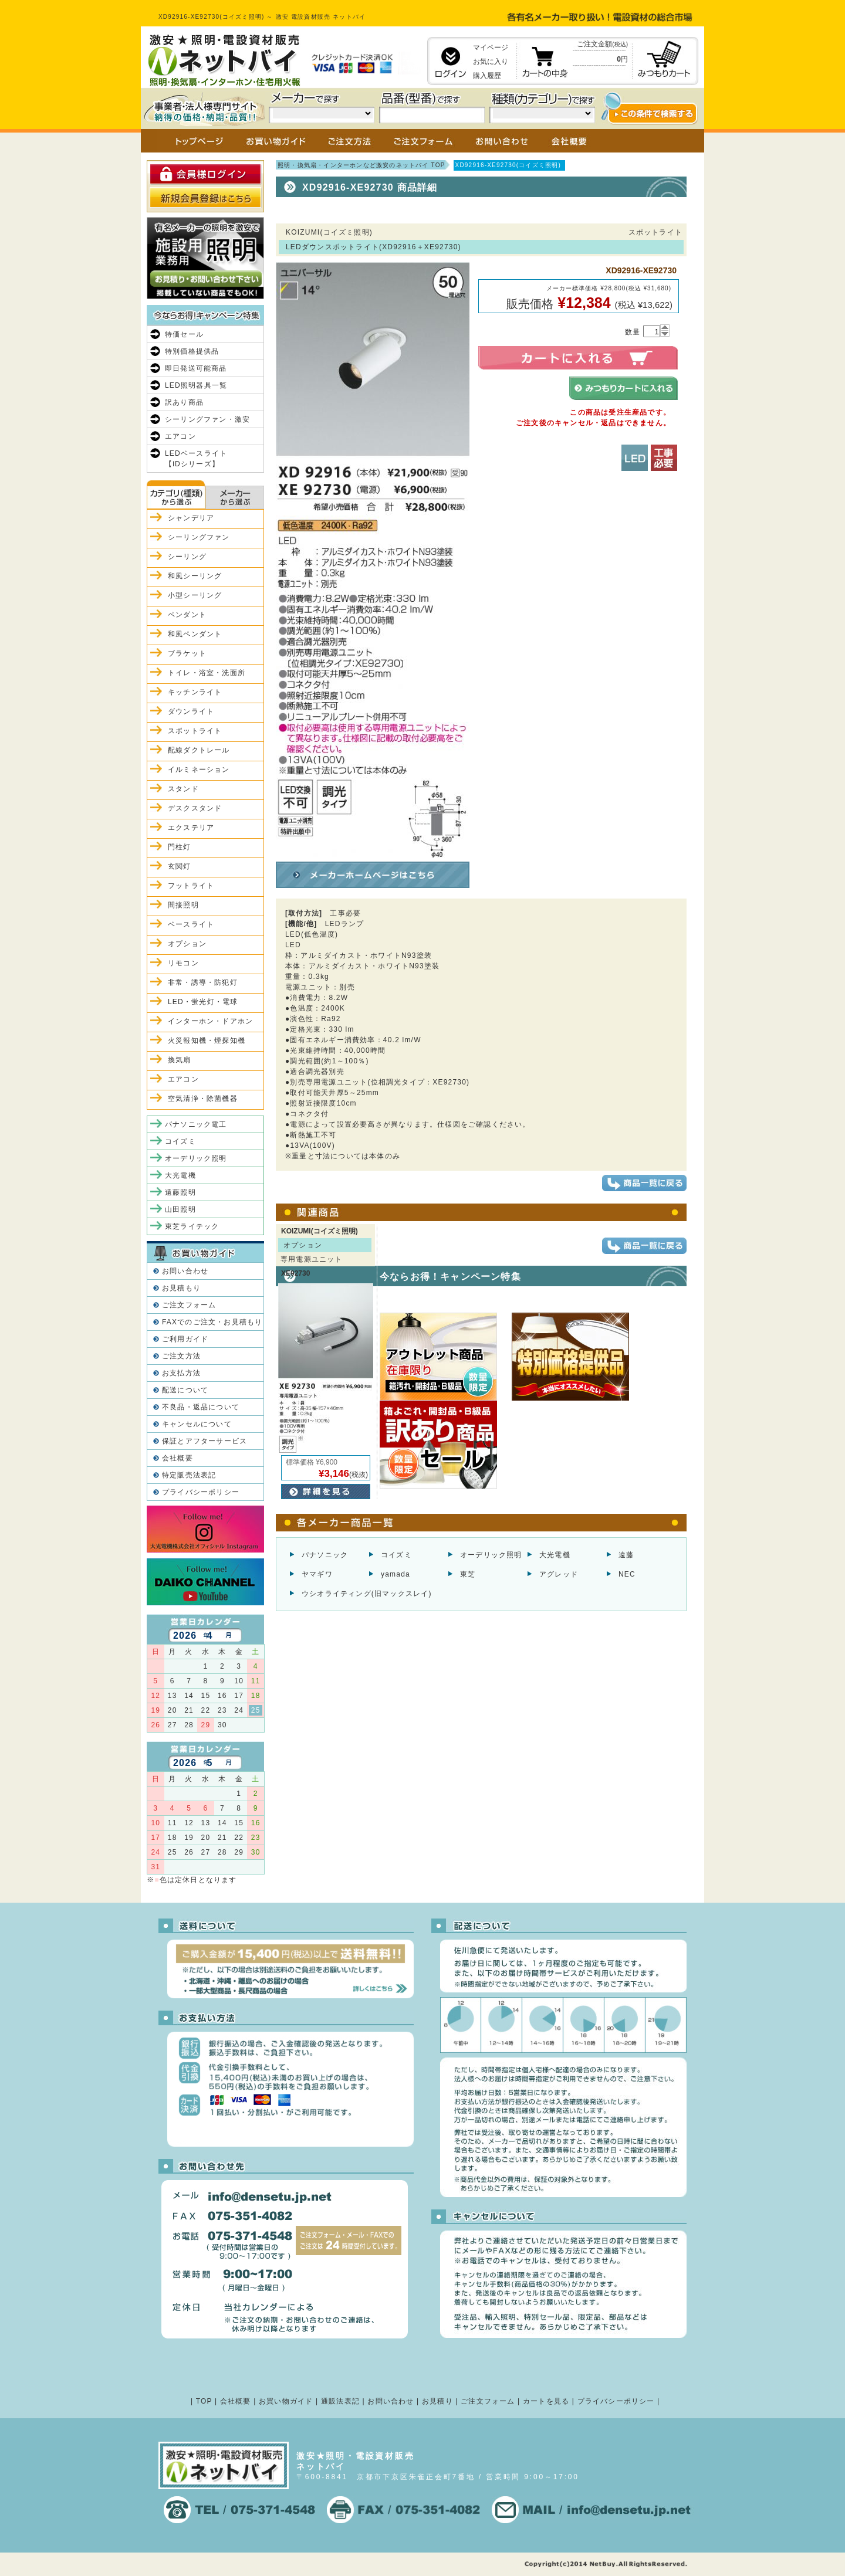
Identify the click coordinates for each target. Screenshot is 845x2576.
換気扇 (179, 1060)
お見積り (437, 2401)
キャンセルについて (197, 1424)
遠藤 (626, 1555)
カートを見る (546, 2401)
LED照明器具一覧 (196, 385)
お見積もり (181, 1288)
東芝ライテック (192, 1226)
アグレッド (558, 1574)
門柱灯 (179, 847)
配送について (185, 1390)
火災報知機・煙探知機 (206, 1040)
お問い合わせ (185, 1271)
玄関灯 (179, 866)
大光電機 (554, 1555)
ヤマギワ (317, 1574)
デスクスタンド (195, 808)
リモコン (183, 963)
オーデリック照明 (491, 1555)
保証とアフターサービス (204, 1441)
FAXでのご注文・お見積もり (212, 1322)
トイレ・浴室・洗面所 (206, 673)
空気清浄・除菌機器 (203, 1098)
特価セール (184, 334)
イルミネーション (199, 769)
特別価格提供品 (192, 351)
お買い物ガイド (286, 2401)
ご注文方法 (181, 1356)
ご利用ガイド (185, 1339)
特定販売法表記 (189, 1475)
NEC (627, 1574)
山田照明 (180, 1209)
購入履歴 (487, 76)
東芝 (467, 1574)
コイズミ (396, 1555)
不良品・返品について (200, 1407)
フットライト (191, 886)
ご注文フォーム (189, 1305)
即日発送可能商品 (196, 368)
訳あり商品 (184, 402)
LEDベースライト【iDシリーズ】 (196, 458)
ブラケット (187, 653)
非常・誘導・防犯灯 (203, 982)
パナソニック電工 (196, 1124)
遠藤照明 (180, 1192)
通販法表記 (340, 2401)
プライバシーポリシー (200, 1492)
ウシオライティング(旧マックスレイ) (367, 1593)
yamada (395, 1574)
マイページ (490, 47)
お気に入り (490, 61)
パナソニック (325, 1555)
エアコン (180, 436)
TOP (204, 2401)
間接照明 (183, 905)
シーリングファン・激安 (207, 419)
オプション (187, 944)
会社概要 (177, 1458)
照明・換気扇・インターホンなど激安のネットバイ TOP (361, 165)
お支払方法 (181, 1373)
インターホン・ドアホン (210, 1021)
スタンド (183, 789)
